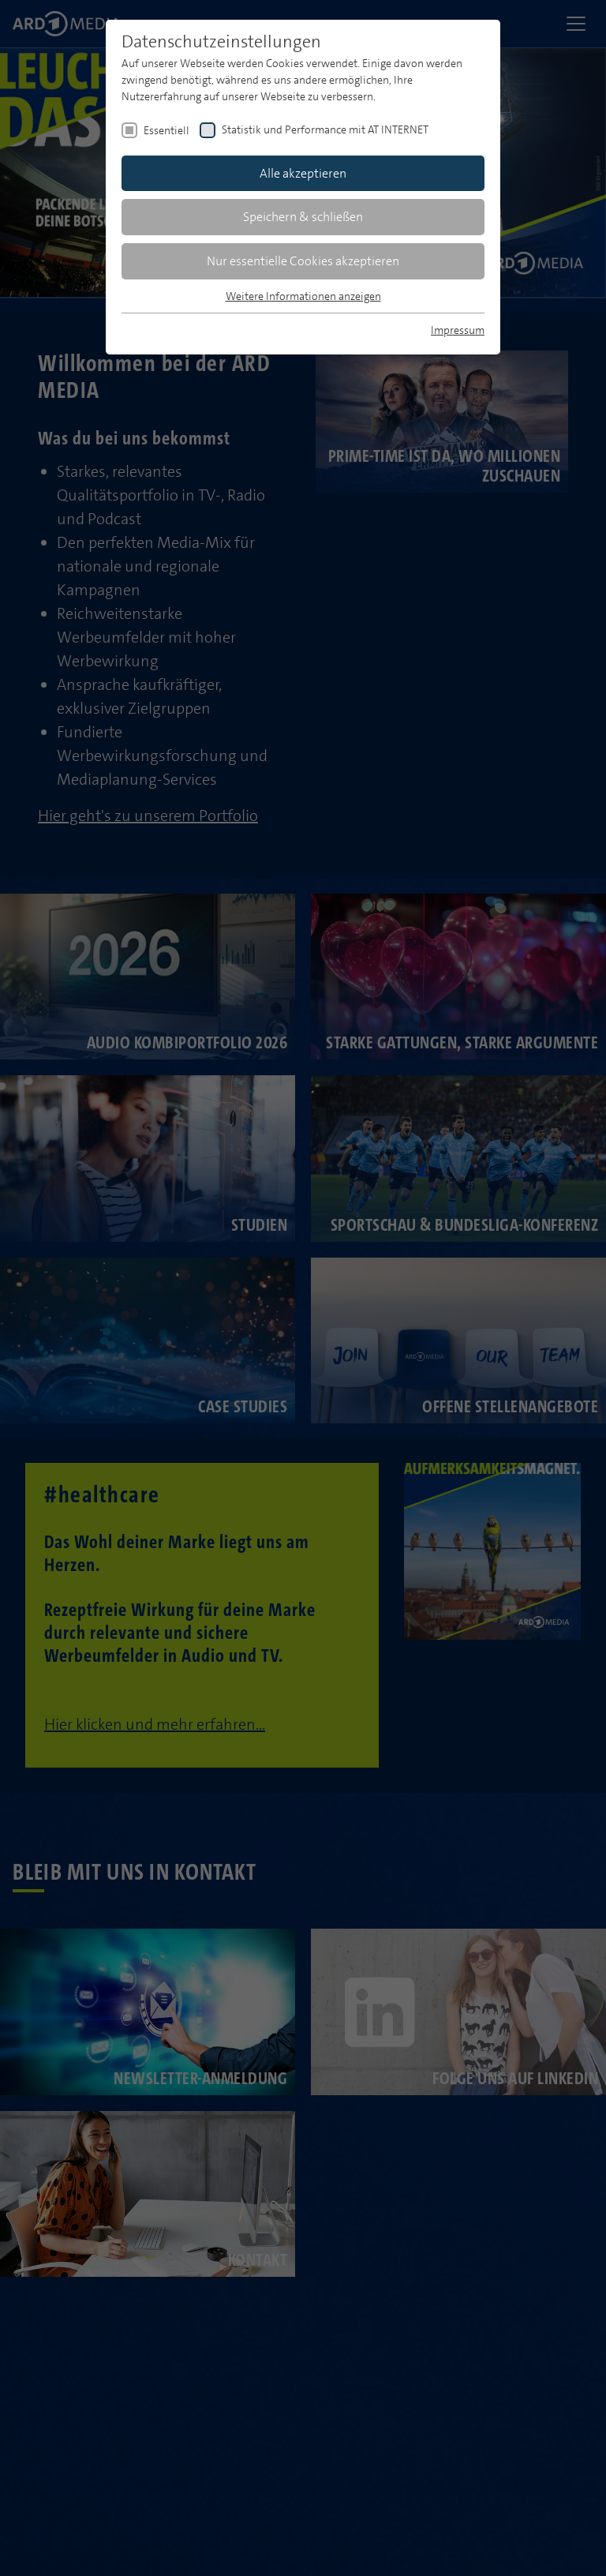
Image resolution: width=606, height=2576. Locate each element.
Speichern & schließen (303, 216)
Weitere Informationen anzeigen (303, 296)
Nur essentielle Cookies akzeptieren (303, 261)
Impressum (457, 330)
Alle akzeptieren (303, 173)
